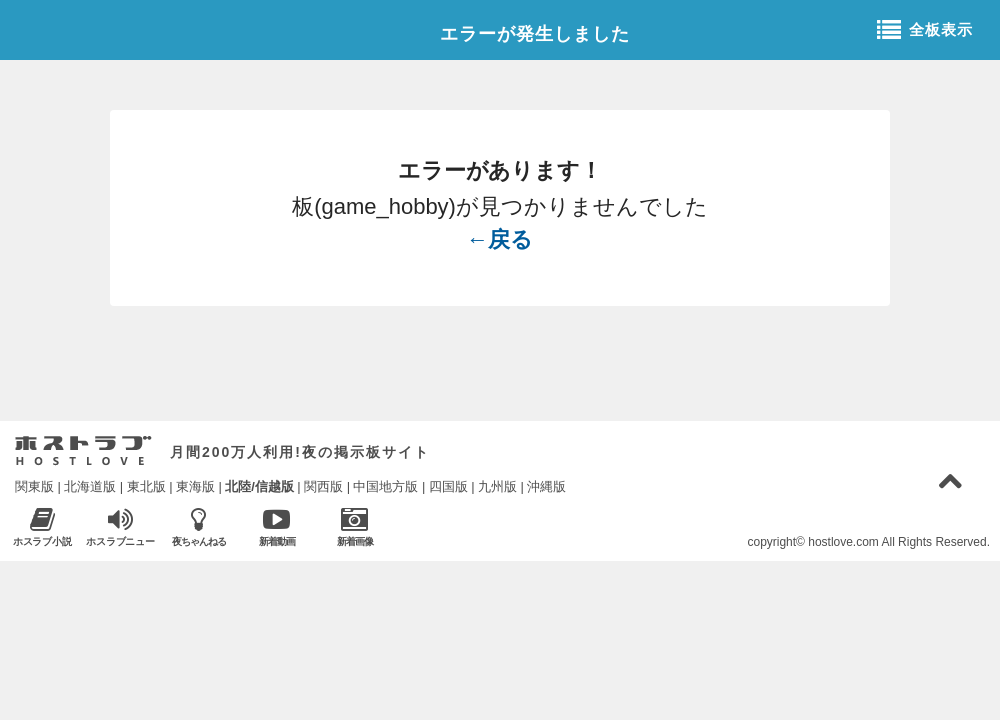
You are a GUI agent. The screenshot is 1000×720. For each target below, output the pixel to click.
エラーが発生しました (535, 34)
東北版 (146, 486)
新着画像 (354, 526)
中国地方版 (385, 486)
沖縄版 (546, 486)
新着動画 (276, 526)
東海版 (195, 486)
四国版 (448, 486)
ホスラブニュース (120, 527)
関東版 (34, 486)
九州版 (497, 486)
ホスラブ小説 (42, 526)
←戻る (500, 239)
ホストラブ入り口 (83, 451)
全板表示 (925, 31)
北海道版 (90, 486)
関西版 (323, 486)
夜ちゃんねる (198, 526)
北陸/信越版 (259, 486)
